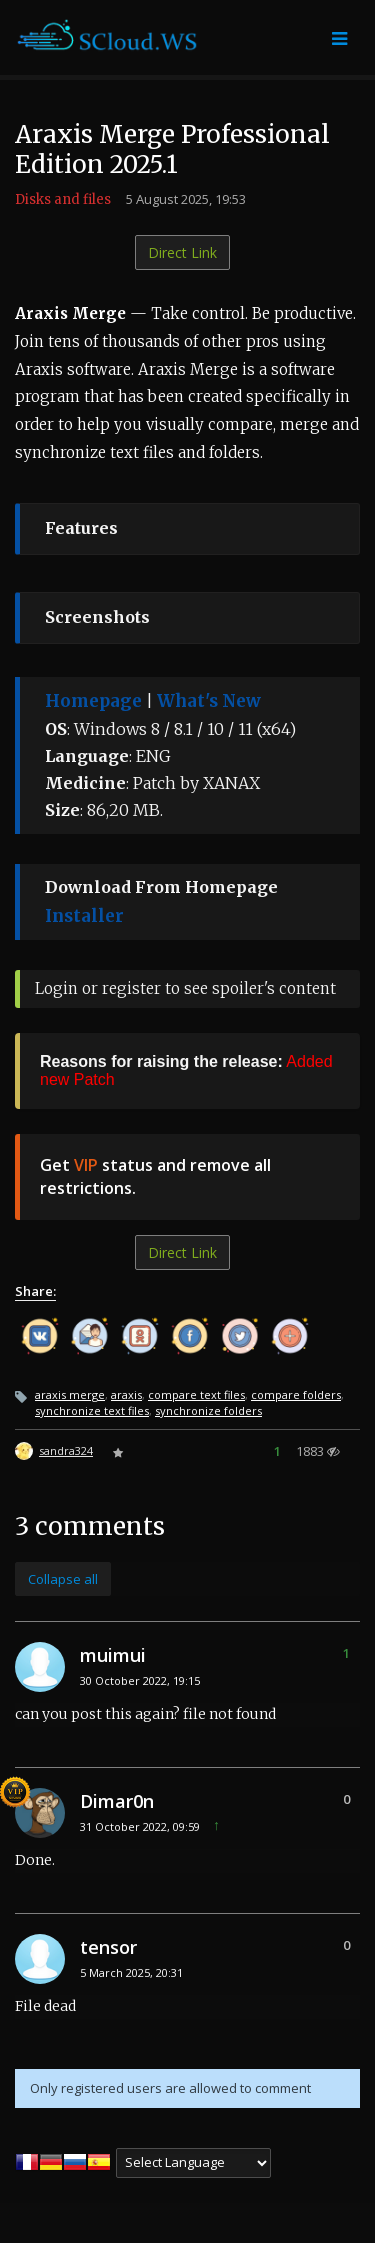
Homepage (93, 701)
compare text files (196, 1394)
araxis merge (70, 1394)
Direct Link (182, 252)
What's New (209, 701)
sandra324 (66, 1450)
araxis (126, 1394)
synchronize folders (208, 1410)
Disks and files (63, 199)
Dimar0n (117, 1801)
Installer (84, 916)
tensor (108, 1947)
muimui (113, 1655)
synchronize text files (92, 1410)
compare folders (296, 1394)
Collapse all (63, 1579)
